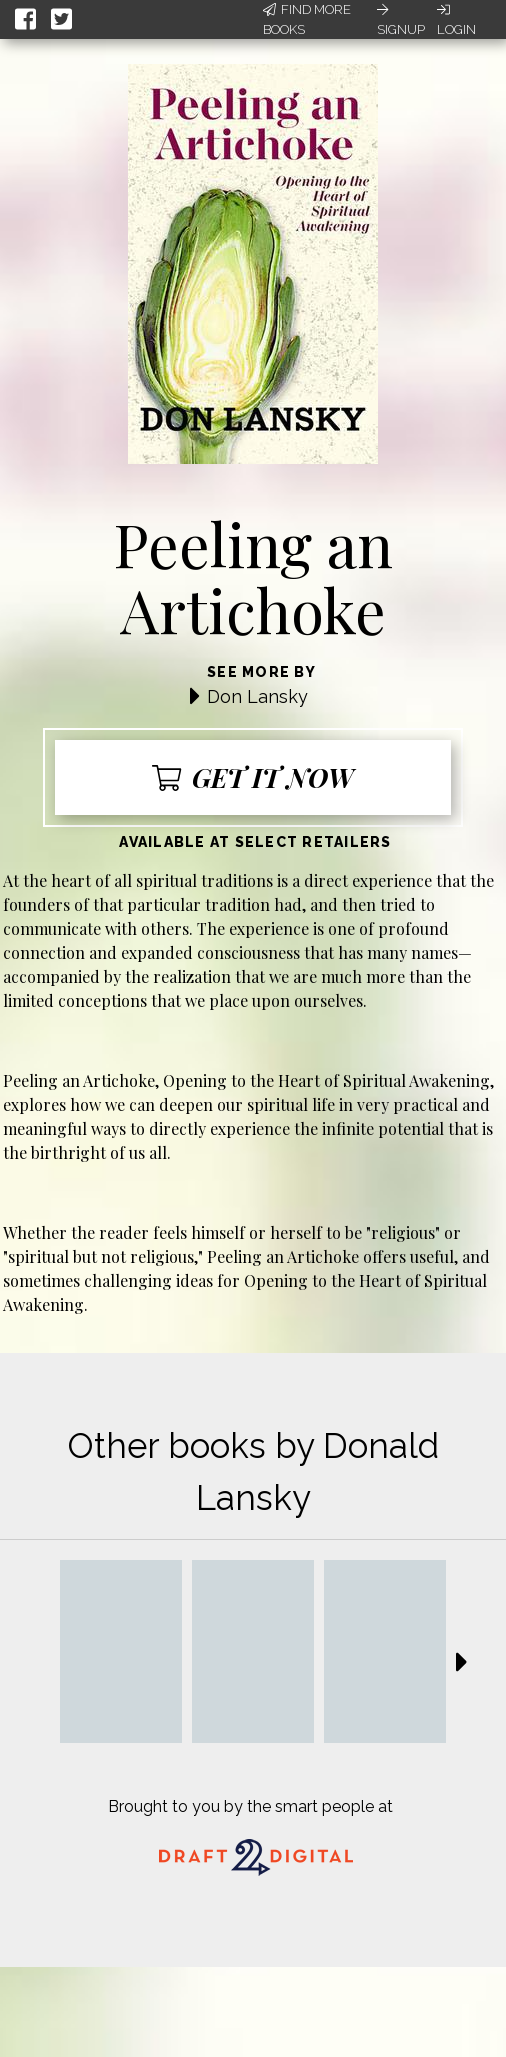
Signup (401, 20)
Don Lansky (257, 696)
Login (456, 20)
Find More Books (307, 19)
